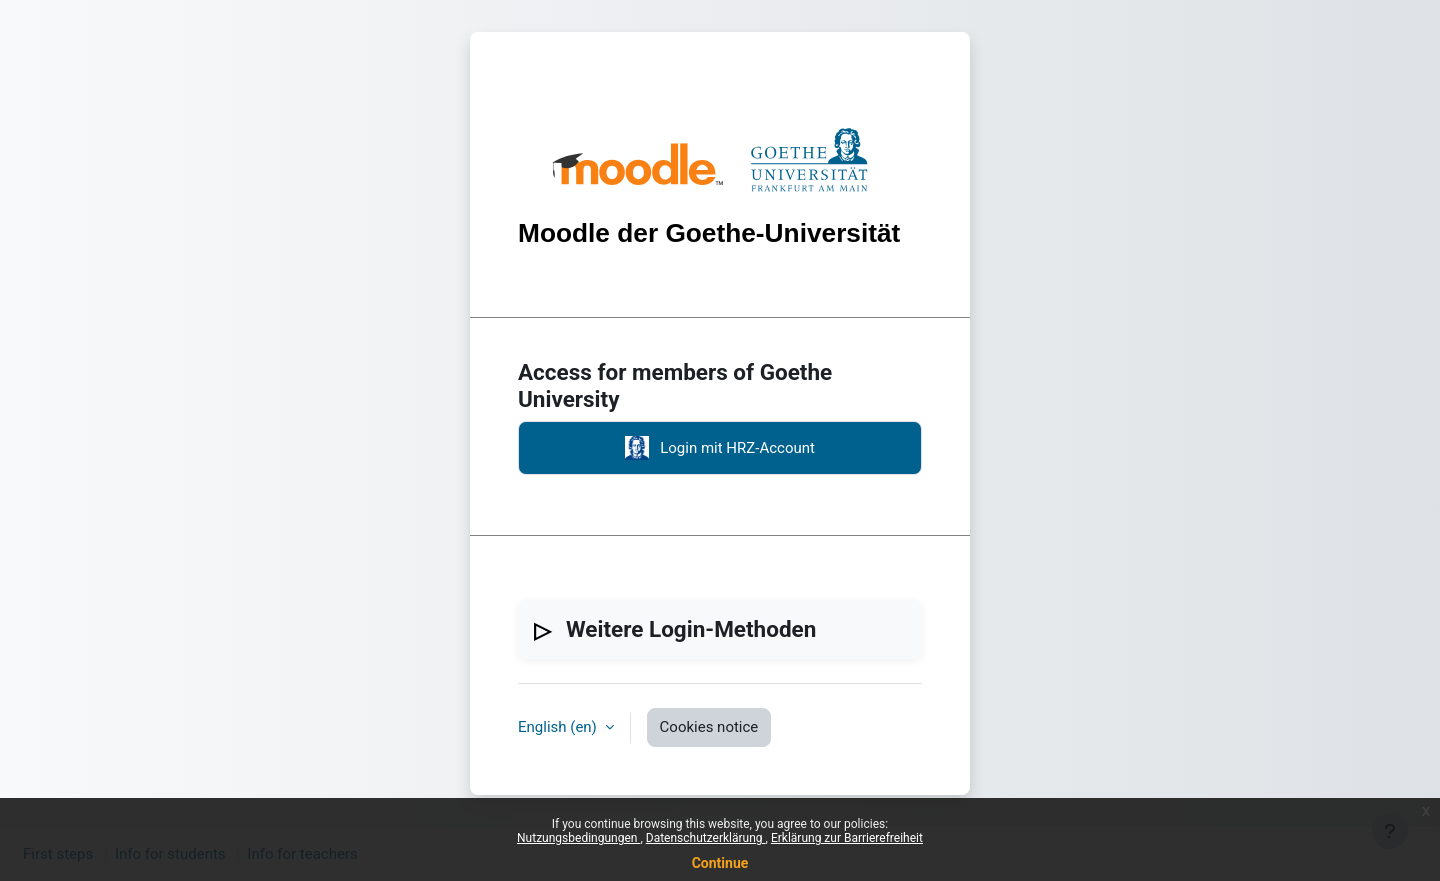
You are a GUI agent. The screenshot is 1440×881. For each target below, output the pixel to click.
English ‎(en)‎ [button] (559, 727)
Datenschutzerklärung (706, 838)
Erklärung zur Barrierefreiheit (847, 838)
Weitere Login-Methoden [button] (691, 629)
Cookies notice (709, 727)
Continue (720, 863)
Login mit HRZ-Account (720, 448)
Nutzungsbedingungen (578, 838)
